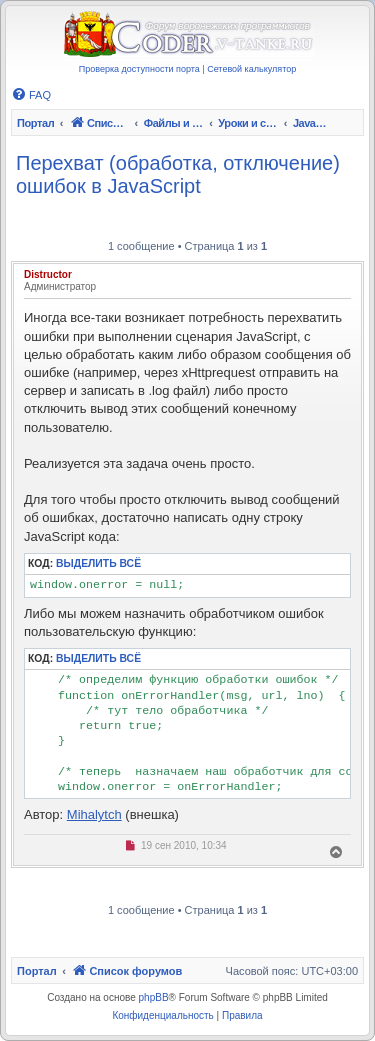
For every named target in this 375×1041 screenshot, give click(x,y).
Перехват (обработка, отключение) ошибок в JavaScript (178, 174)
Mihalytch (94, 814)
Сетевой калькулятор (251, 69)
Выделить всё (98, 563)
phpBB (154, 997)
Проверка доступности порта (139, 69)
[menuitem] (31, 95)
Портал (35, 123)
